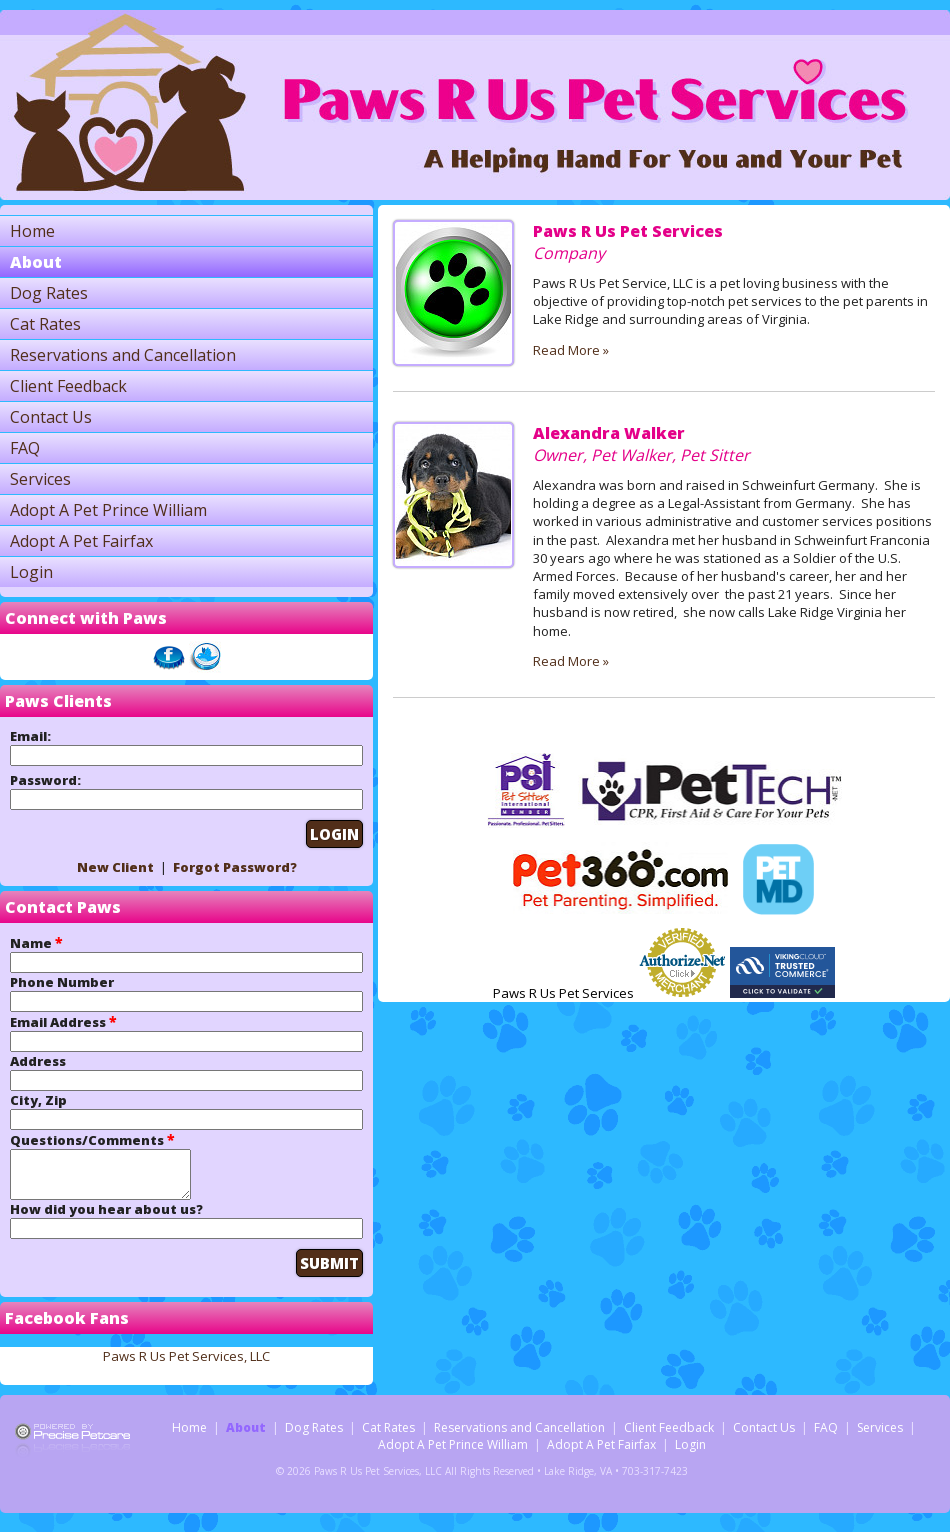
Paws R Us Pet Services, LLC (186, 1365)
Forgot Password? (235, 867)
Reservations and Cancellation (123, 355)
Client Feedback (68, 386)
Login (31, 572)
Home (32, 231)
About (36, 262)
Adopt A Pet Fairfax (81, 541)
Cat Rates (45, 324)
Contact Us (51, 417)
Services (40, 479)
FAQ (25, 448)
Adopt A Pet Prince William (108, 510)
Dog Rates (49, 293)
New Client (115, 867)
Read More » (571, 350)
